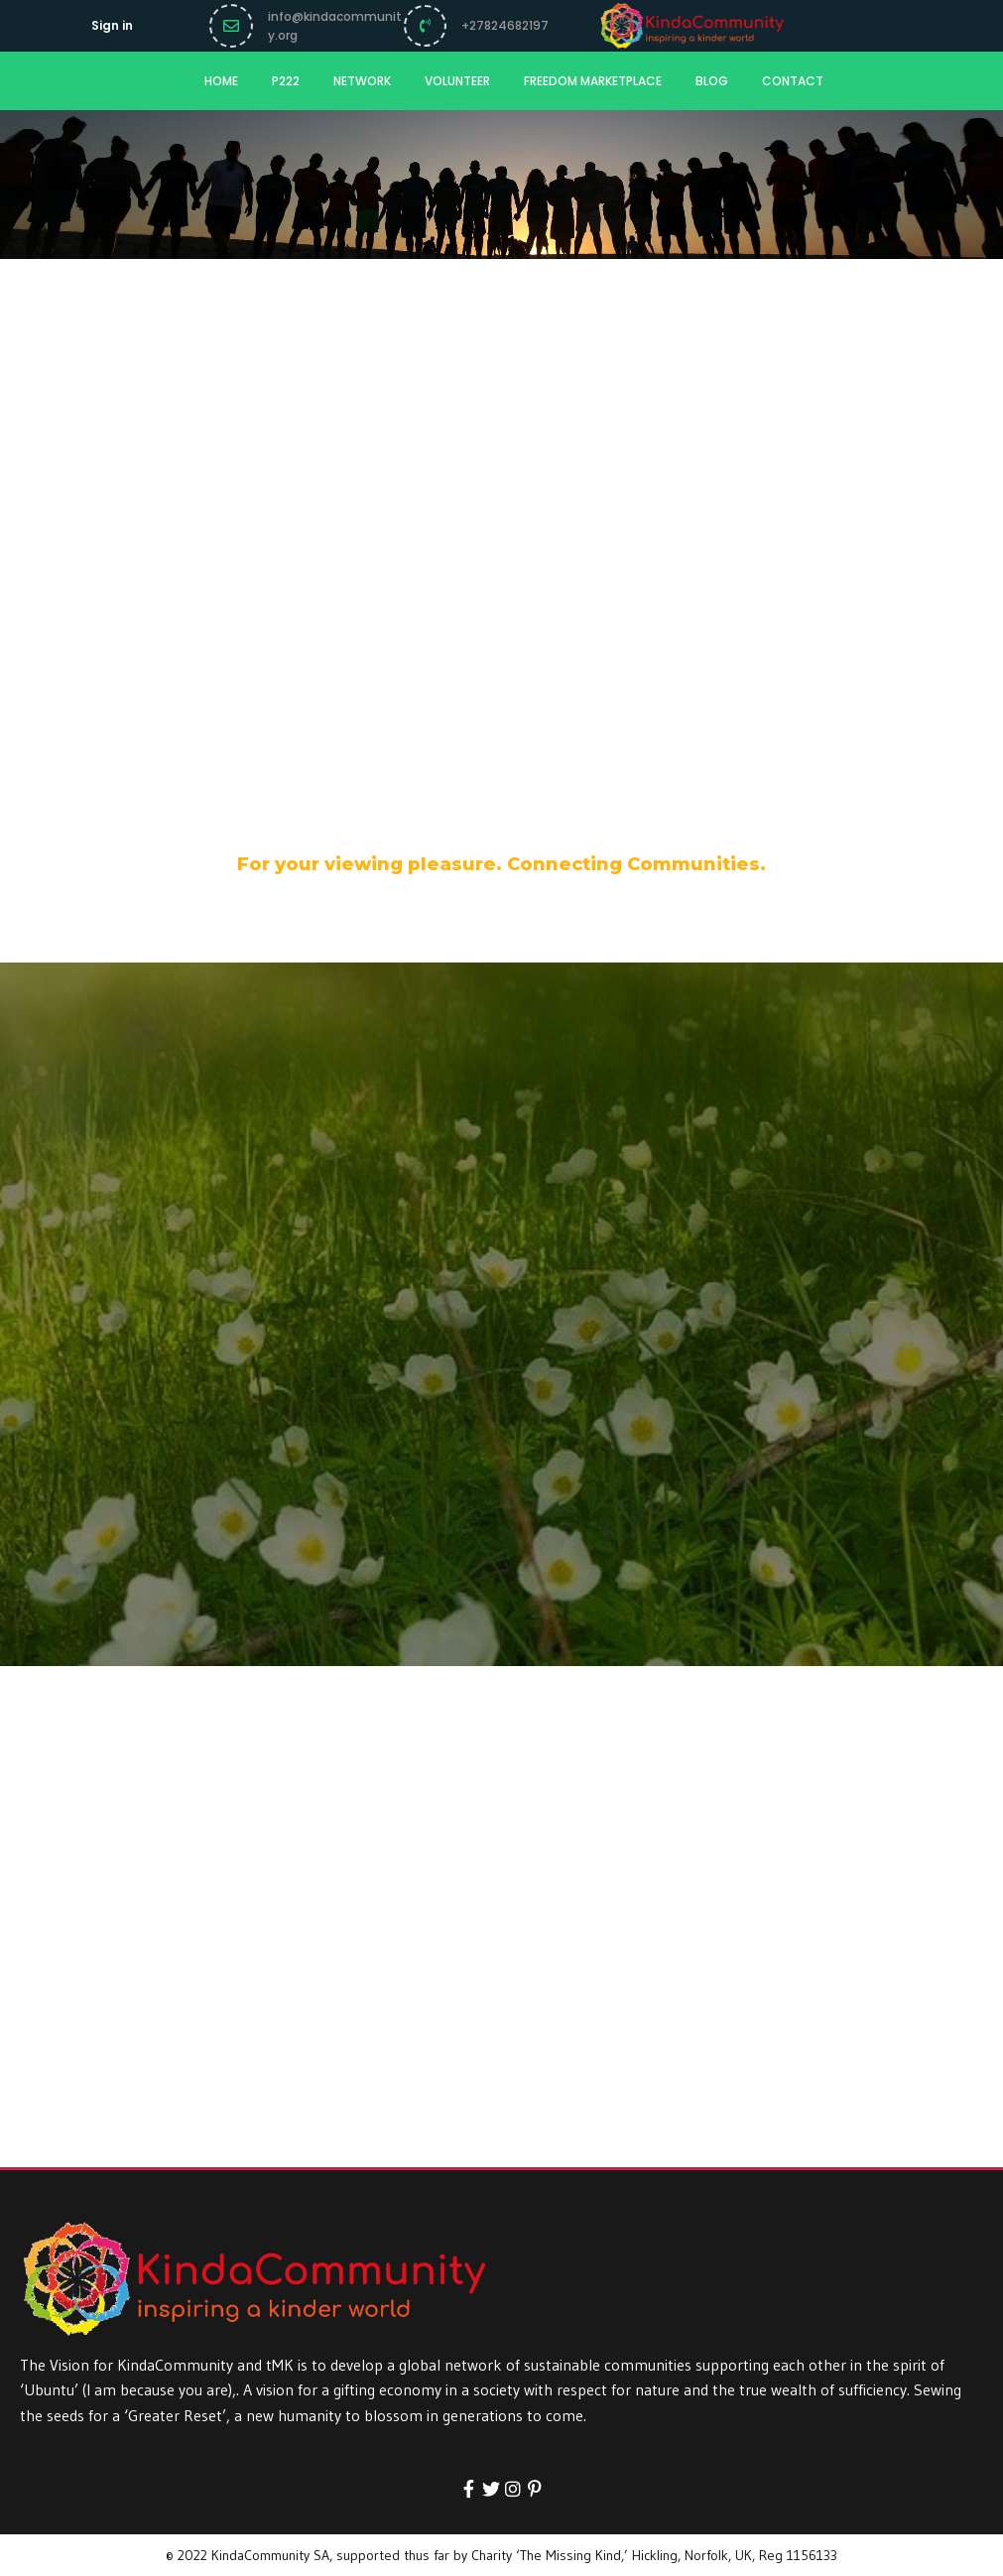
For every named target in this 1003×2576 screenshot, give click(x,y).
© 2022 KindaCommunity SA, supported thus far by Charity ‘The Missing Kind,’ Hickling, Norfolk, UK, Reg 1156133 (501, 2555)
